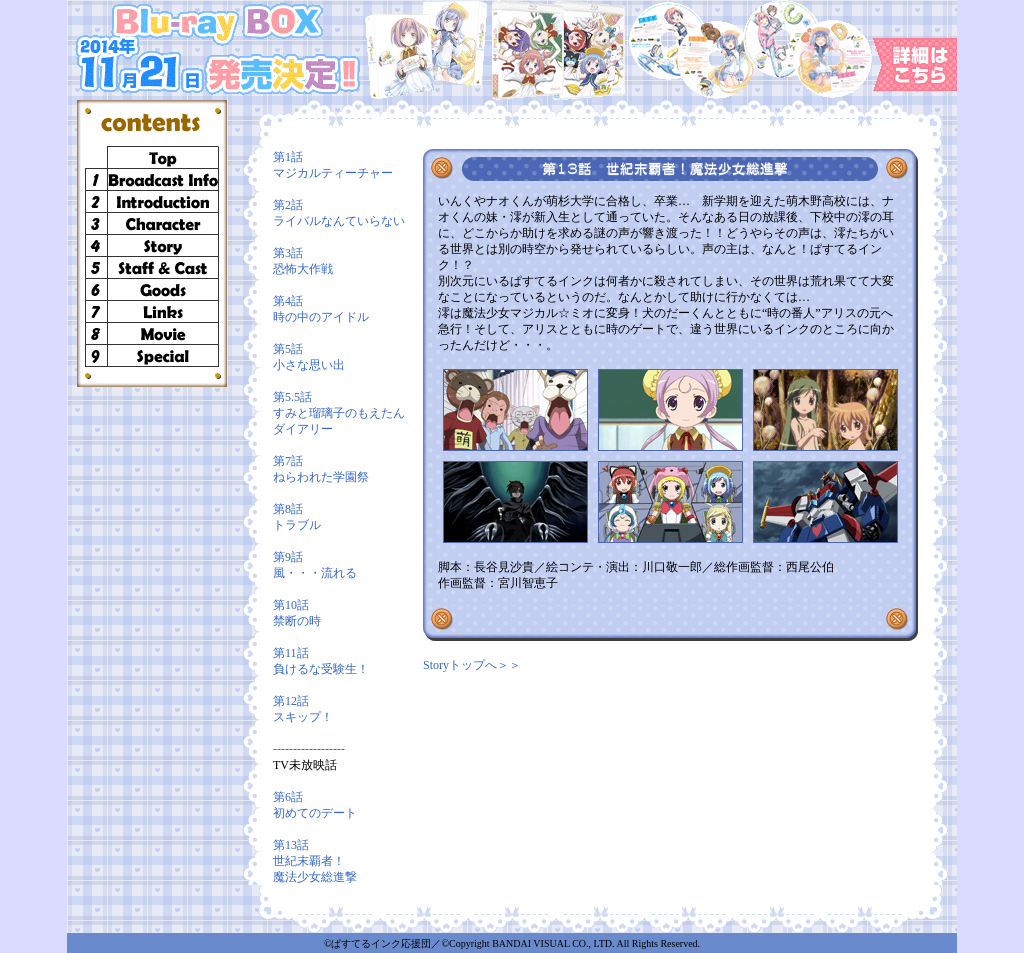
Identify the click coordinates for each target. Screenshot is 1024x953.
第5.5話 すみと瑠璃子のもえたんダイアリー (339, 413)
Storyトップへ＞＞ (472, 665)
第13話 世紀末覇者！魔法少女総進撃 (315, 861)
